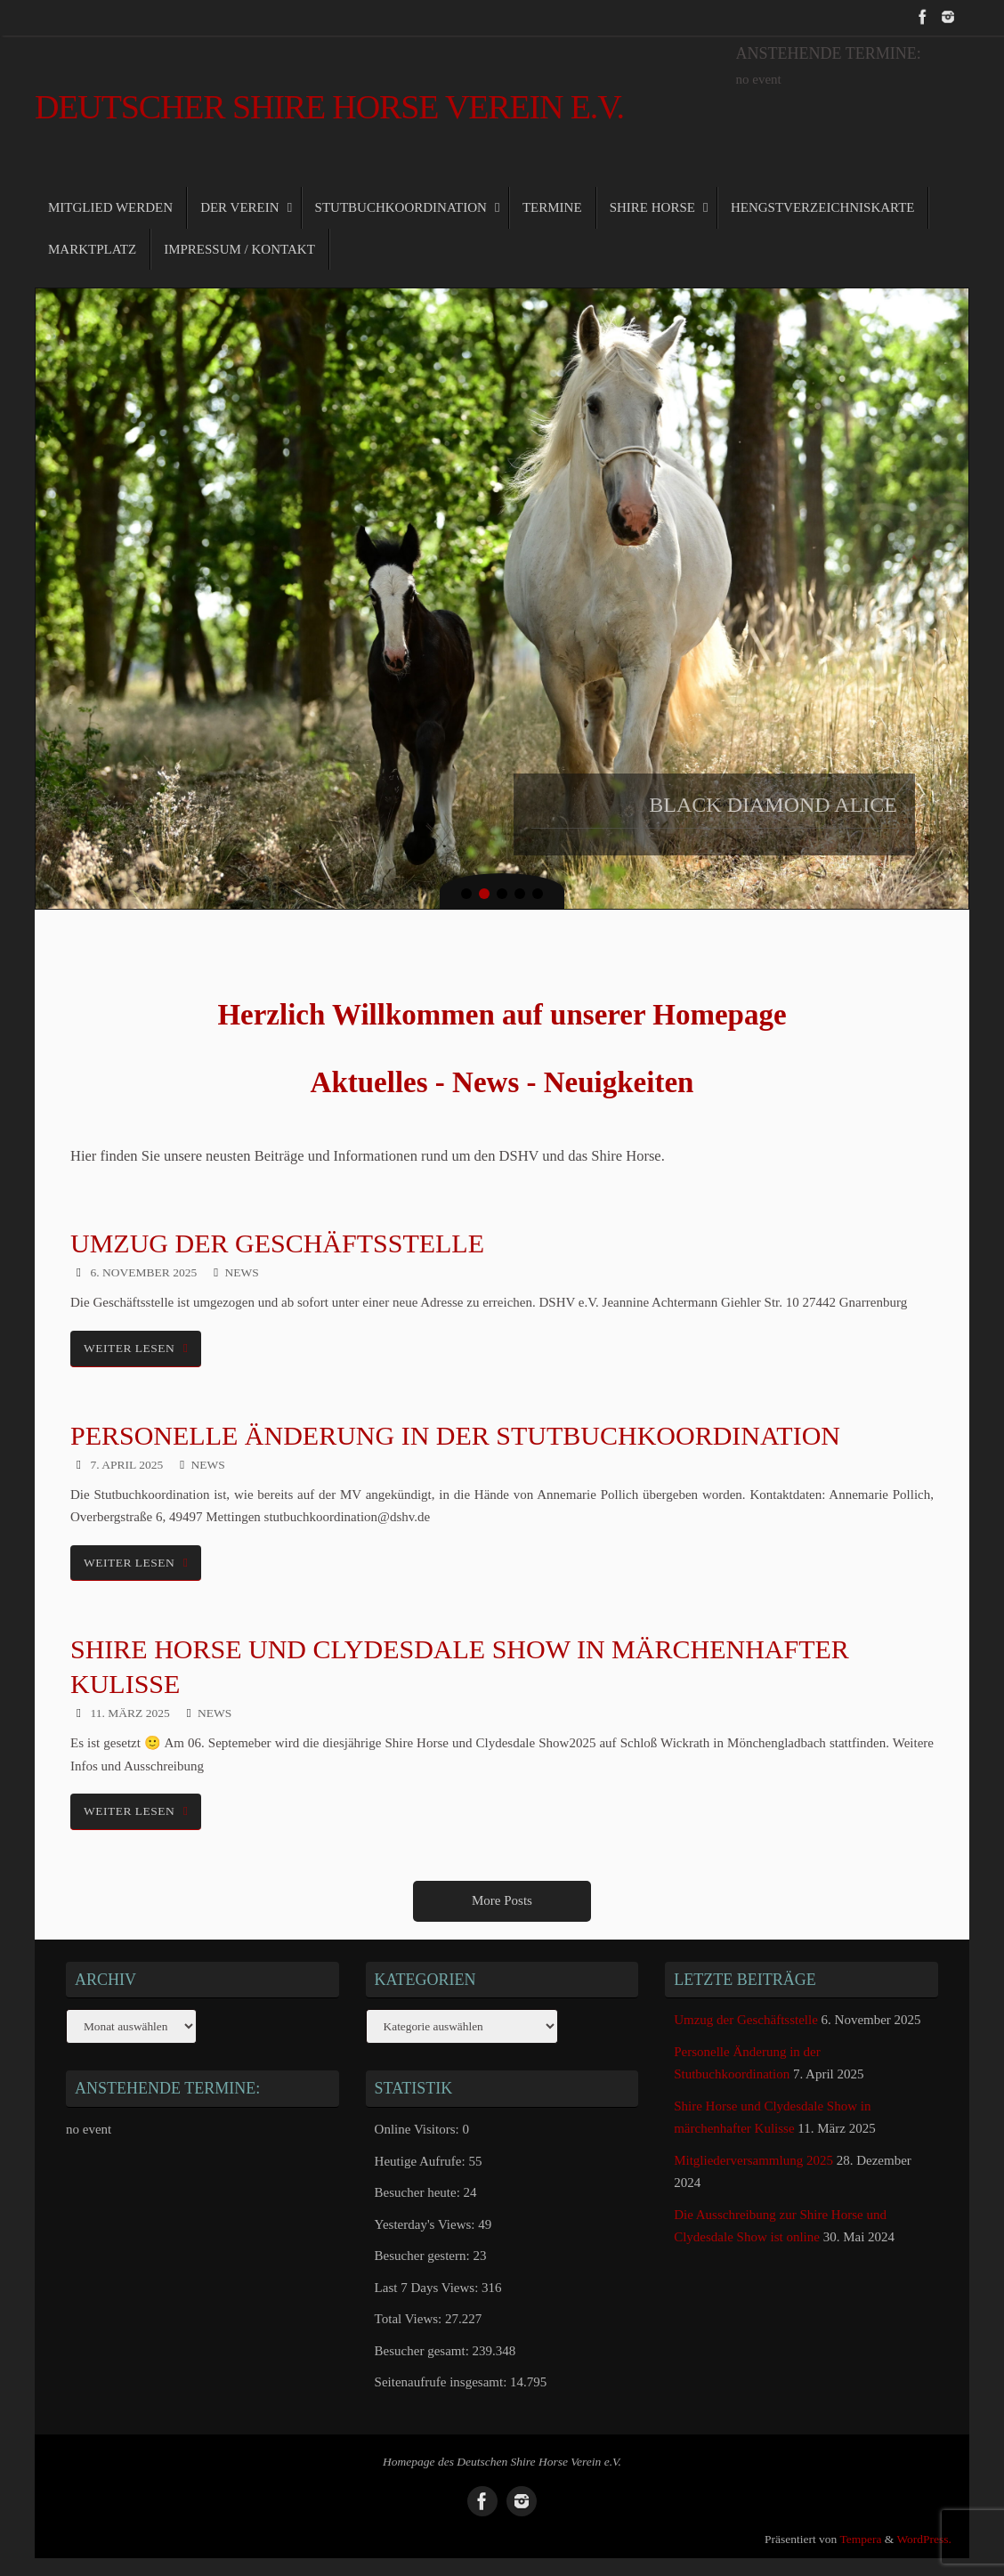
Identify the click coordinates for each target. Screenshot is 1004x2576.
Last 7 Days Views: (428, 2287)
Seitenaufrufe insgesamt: (442, 2382)
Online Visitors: (419, 2129)
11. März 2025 (130, 1713)
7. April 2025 (127, 1464)
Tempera (860, 2539)
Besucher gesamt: (424, 2351)
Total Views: (410, 2319)
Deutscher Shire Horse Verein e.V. (329, 107)
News (241, 1272)
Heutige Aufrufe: (422, 2161)
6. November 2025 (144, 1272)
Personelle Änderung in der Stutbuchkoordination (455, 1435)
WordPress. (923, 2539)
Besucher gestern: (424, 2255)
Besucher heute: (419, 2192)
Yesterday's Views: (427, 2224)
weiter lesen (139, 1348)
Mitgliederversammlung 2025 (753, 2160)
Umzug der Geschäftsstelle (277, 1243)
